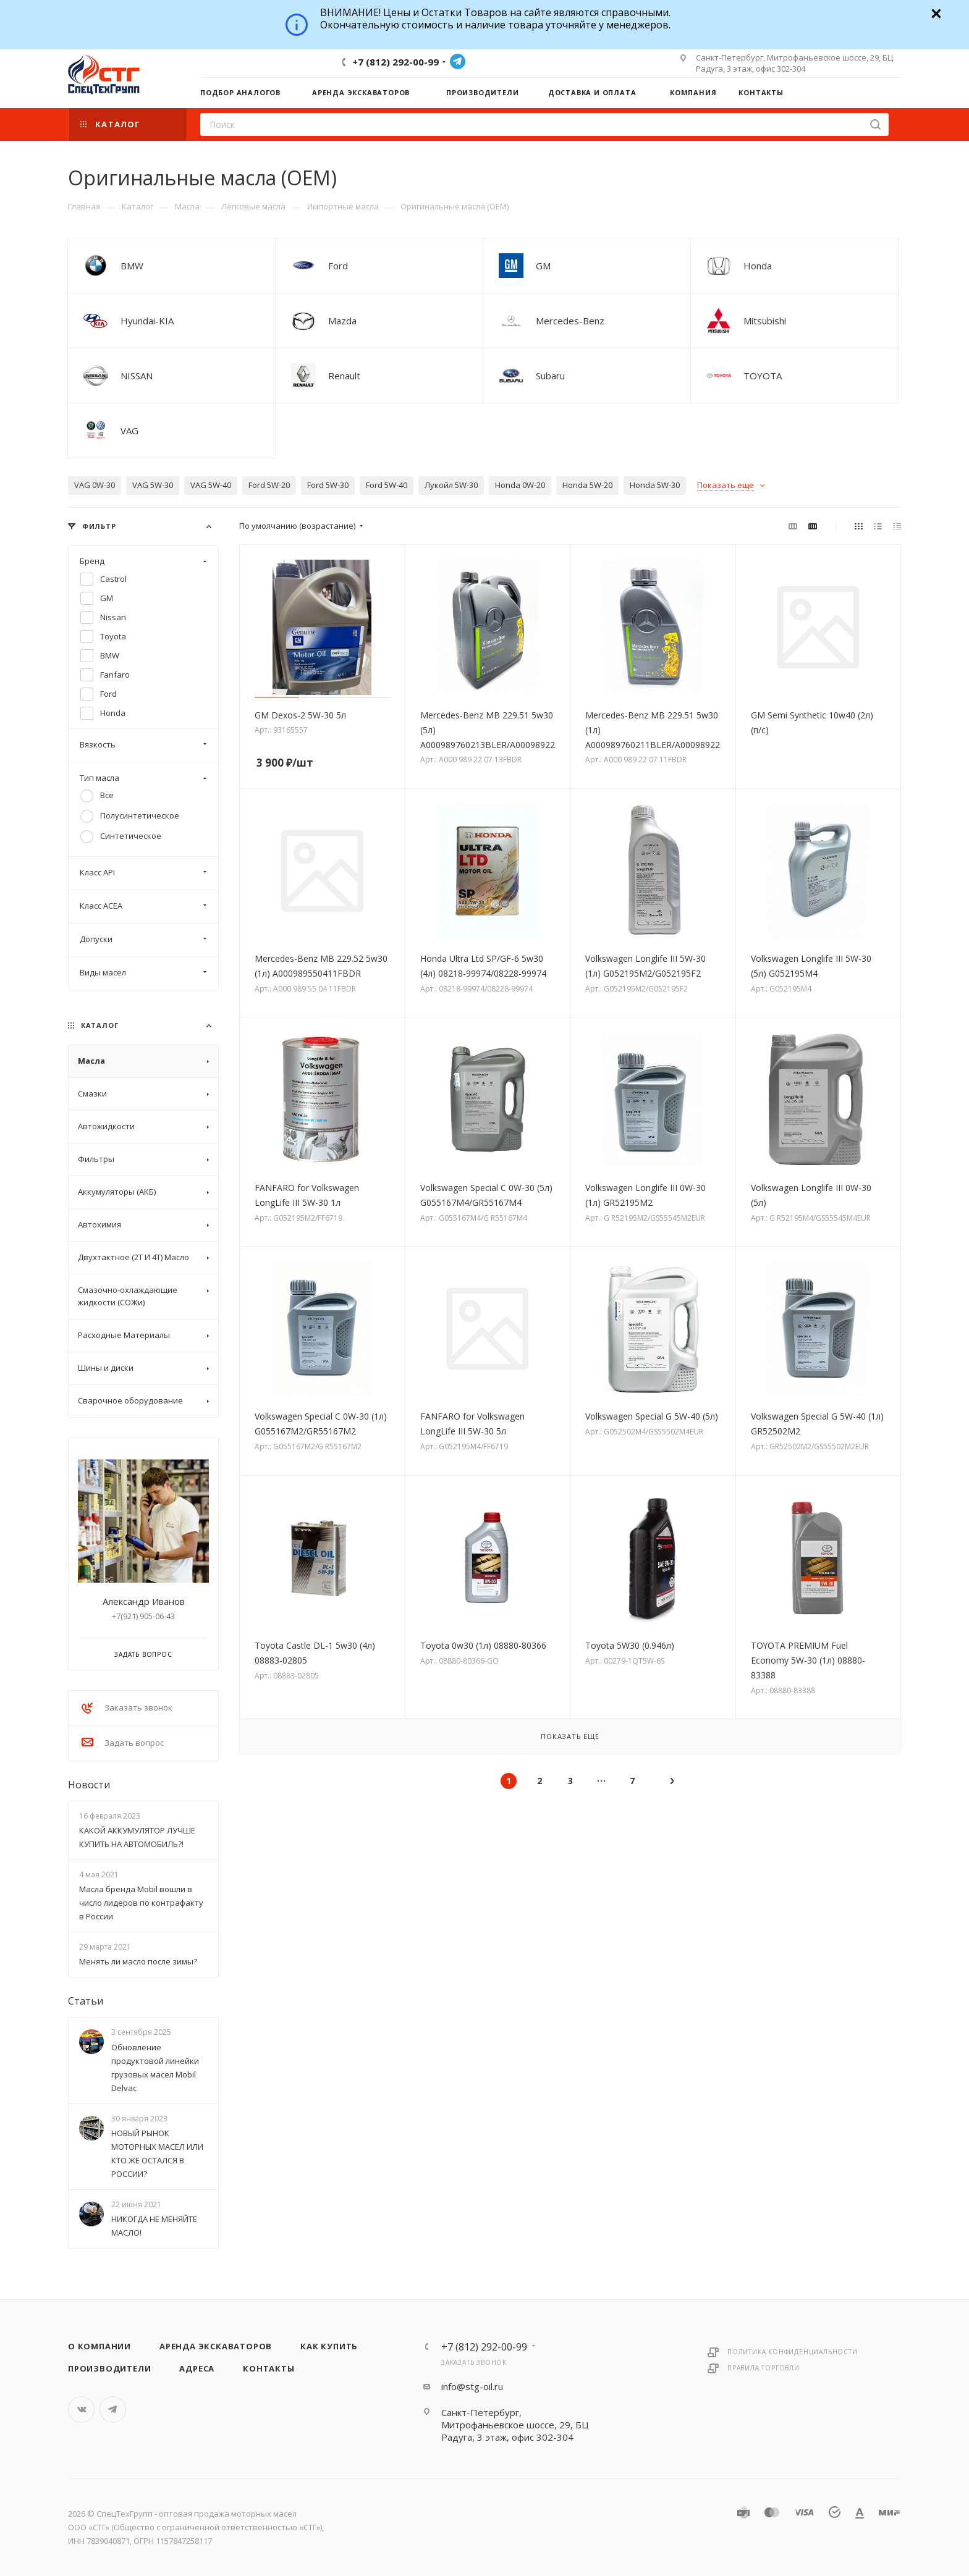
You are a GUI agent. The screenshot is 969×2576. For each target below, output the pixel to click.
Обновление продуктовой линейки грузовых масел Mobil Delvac (155, 2068)
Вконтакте (81, 2409)
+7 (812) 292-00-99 (395, 62)
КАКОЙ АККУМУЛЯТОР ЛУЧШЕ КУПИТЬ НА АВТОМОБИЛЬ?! (137, 1837)
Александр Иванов (144, 1601)
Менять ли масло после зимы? (138, 1961)
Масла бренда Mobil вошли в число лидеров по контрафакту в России (141, 1903)
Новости (89, 1784)
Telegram (457, 61)
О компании (99, 2346)
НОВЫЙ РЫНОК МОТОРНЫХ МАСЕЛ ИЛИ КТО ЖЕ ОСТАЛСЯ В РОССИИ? (157, 2153)
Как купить (329, 2346)
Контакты (268, 2368)
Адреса (196, 2368)
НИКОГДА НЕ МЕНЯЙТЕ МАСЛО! (154, 2225)
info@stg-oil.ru (472, 2386)
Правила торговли (763, 2367)
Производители (109, 2368)
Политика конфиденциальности (792, 2351)
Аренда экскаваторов (215, 2346)
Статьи (85, 2001)
